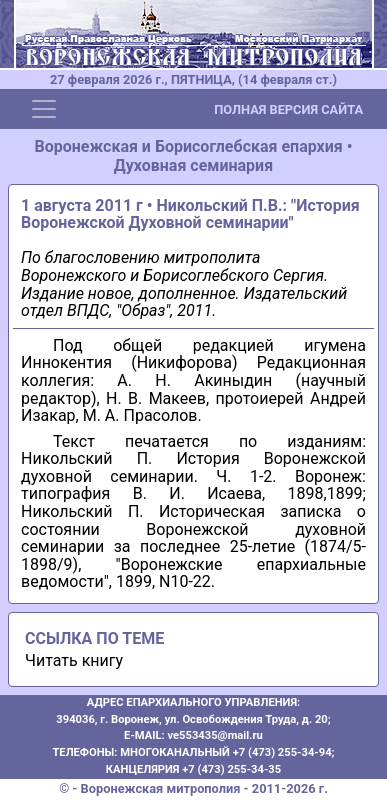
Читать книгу (74, 660)
